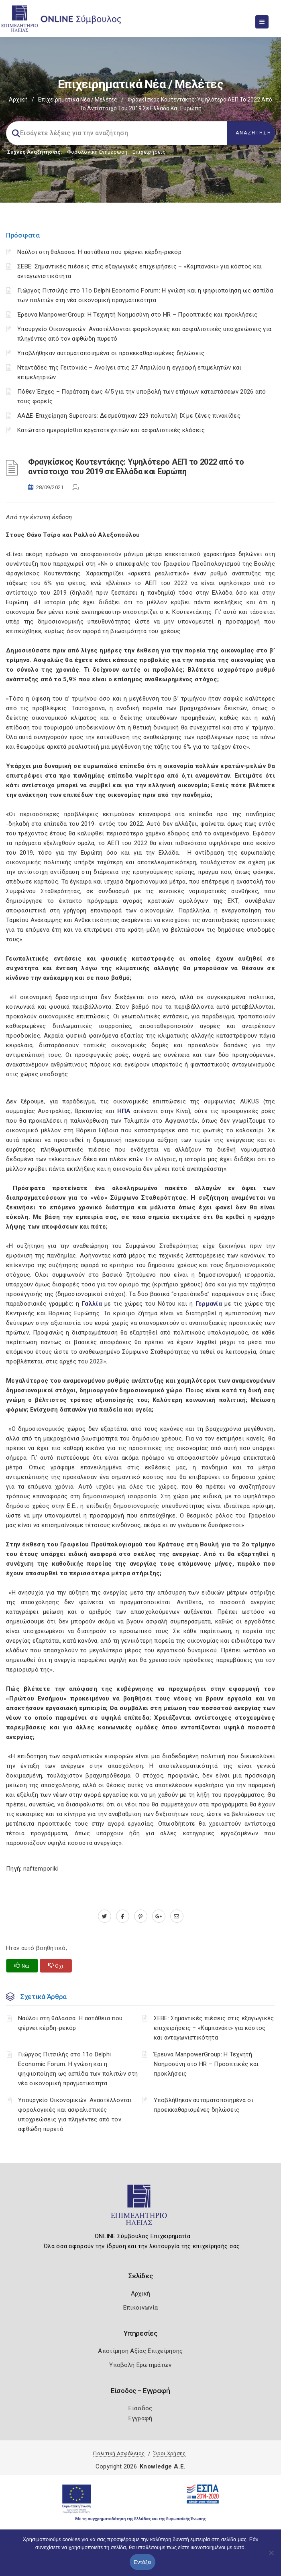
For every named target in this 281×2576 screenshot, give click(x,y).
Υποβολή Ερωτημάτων (140, 2365)
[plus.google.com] (159, 1916)
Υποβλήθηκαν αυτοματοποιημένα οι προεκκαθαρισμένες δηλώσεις (110, 353)
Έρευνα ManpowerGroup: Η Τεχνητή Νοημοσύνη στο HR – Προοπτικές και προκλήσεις (137, 314)
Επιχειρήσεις (148, 152)
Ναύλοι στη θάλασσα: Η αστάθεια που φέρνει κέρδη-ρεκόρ (99, 252)
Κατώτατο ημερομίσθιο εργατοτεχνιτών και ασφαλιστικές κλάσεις (111, 430)
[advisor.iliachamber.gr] (177, 1916)
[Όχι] (271, 2557)
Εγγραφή (140, 2418)
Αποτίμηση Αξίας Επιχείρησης (140, 2351)
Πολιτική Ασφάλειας (119, 2453)
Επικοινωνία (140, 2307)
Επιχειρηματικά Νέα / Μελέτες (77, 99)
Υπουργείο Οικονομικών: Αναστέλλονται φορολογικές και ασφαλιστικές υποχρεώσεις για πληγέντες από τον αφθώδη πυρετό (75, 2115)
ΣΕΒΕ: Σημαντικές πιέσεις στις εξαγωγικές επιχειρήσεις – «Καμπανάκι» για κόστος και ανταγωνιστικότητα (214, 2028)
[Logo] (141, 2208)
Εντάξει (142, 2562)
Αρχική (18, 99)
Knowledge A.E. (162, 2466)
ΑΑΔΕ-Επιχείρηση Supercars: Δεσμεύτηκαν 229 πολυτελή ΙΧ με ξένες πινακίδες (128, 415)
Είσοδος (140, 2408)
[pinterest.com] (141, 1916)
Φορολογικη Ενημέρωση (97, 152)
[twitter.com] (105, 1916)
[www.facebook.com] (123, 1916)
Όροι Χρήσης (169, 2453)
